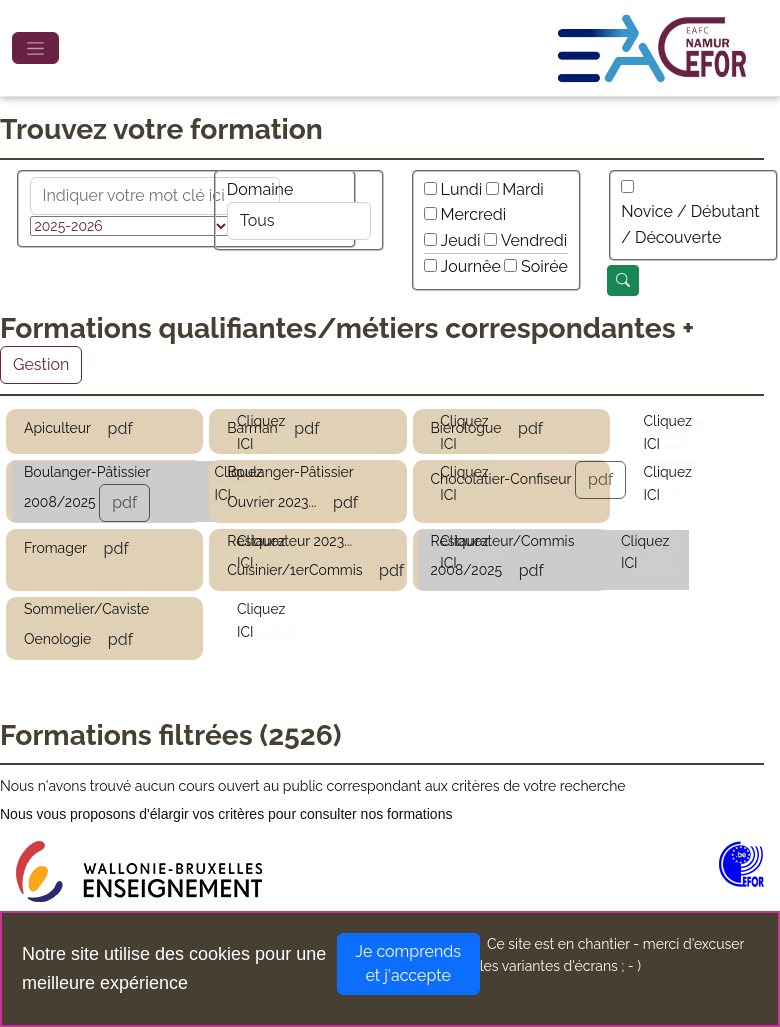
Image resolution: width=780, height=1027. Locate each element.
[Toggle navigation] (35, 48)
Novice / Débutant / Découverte (690, 224)
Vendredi (534, 240)
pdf (120, 428)
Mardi (523, 189)
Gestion (41, 364)
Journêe (471, 266)
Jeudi (461, 240)
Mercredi (474, 214)
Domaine (260, 189)
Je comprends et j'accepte (408, 963)
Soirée (544, 266)
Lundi (462, 189)
